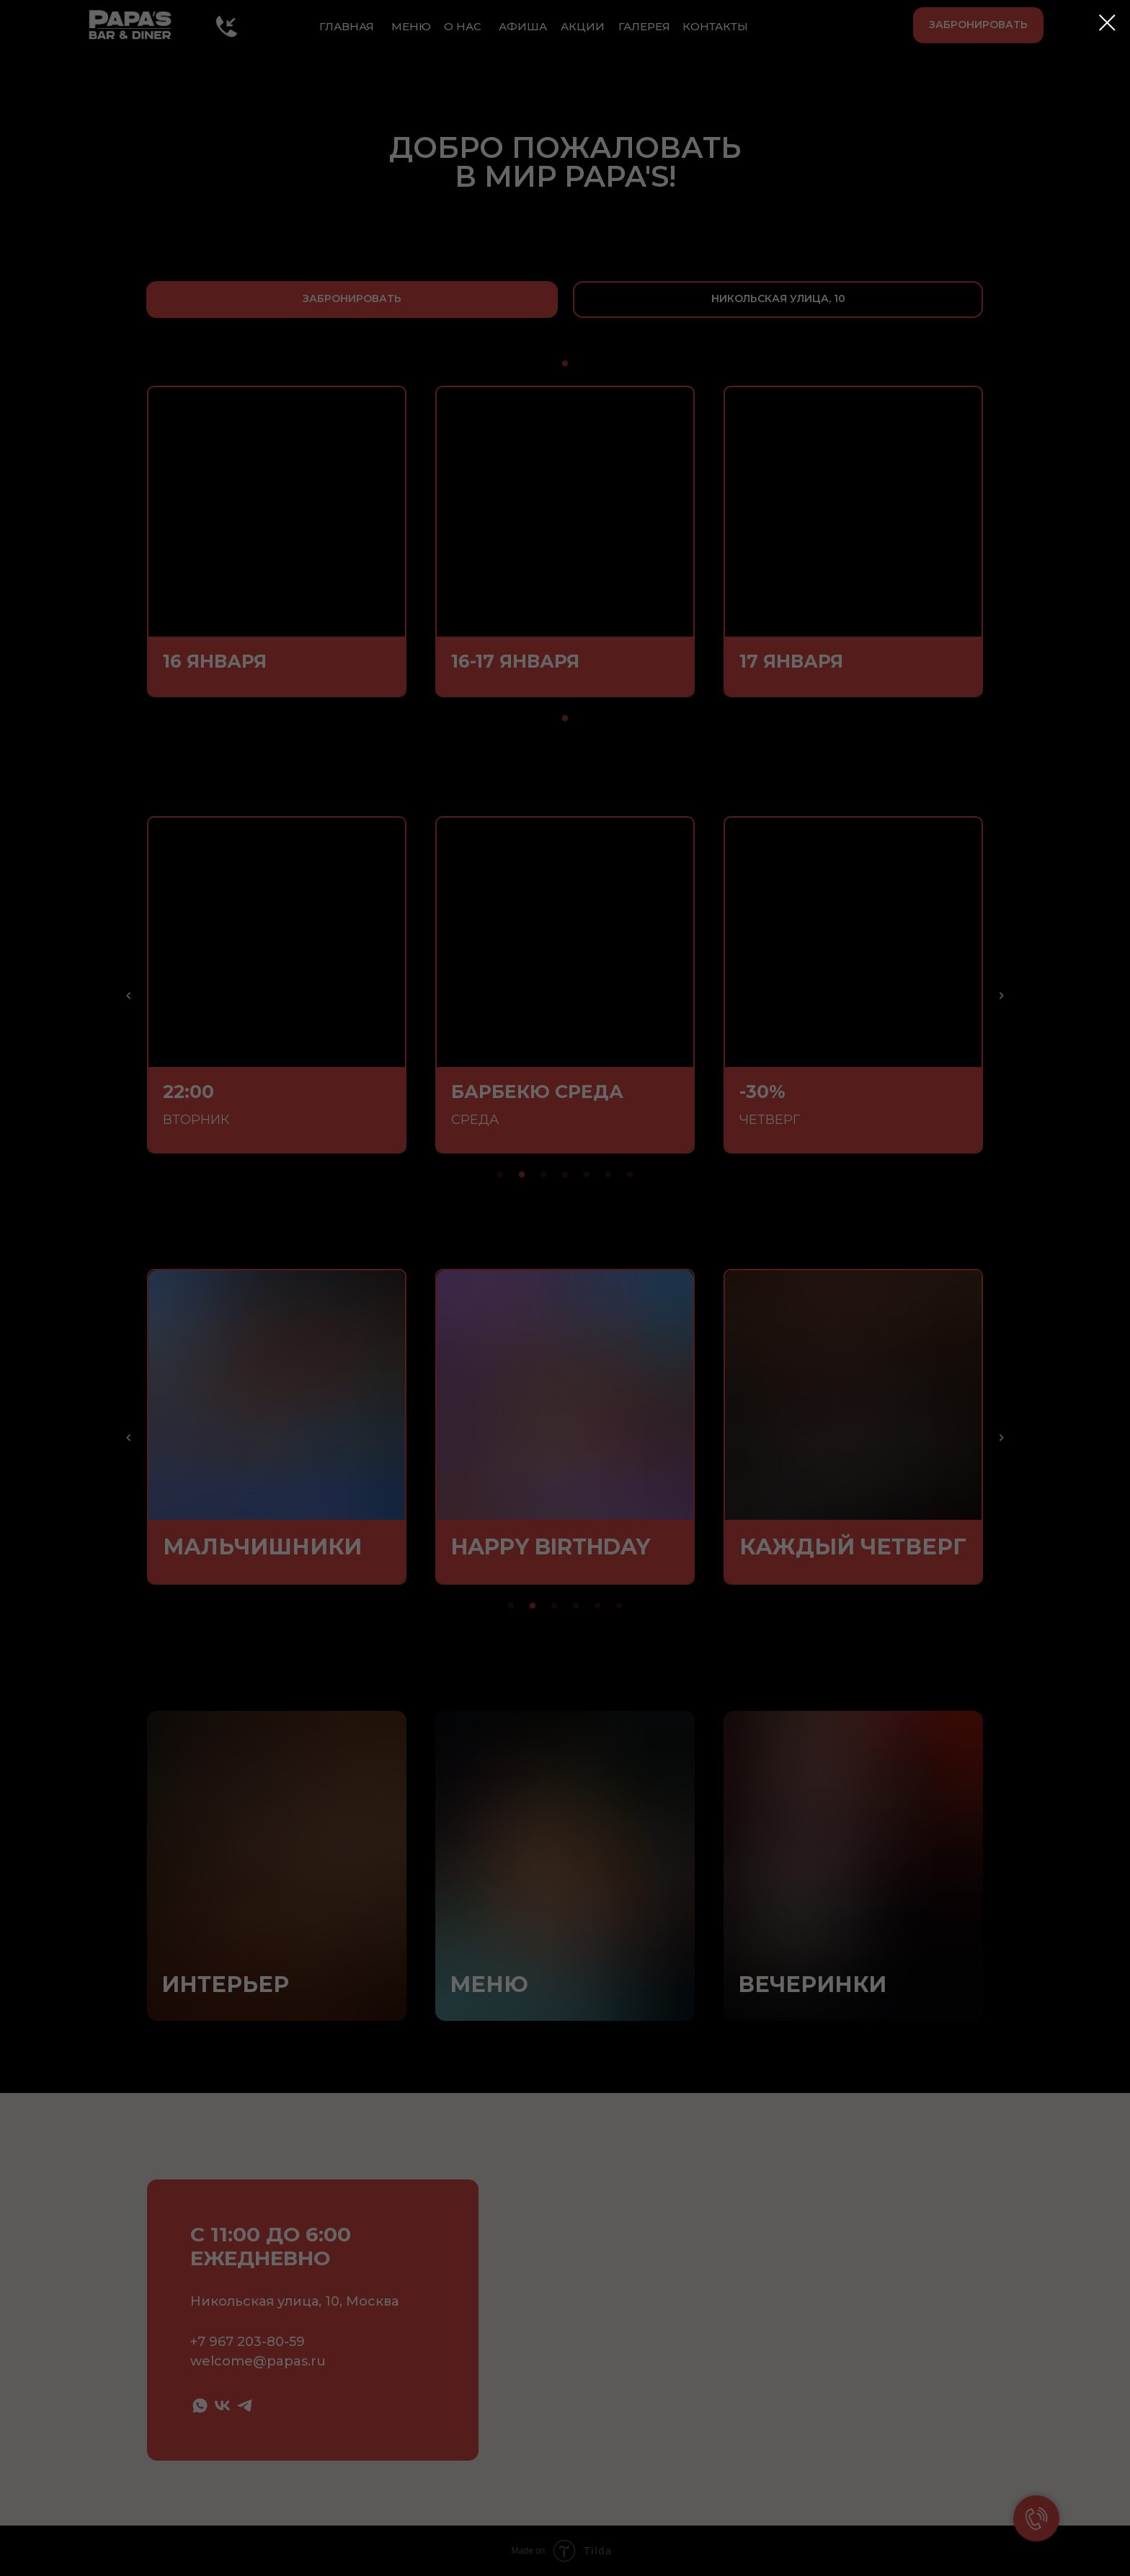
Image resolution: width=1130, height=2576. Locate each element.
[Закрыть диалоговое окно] (1107, 22)
